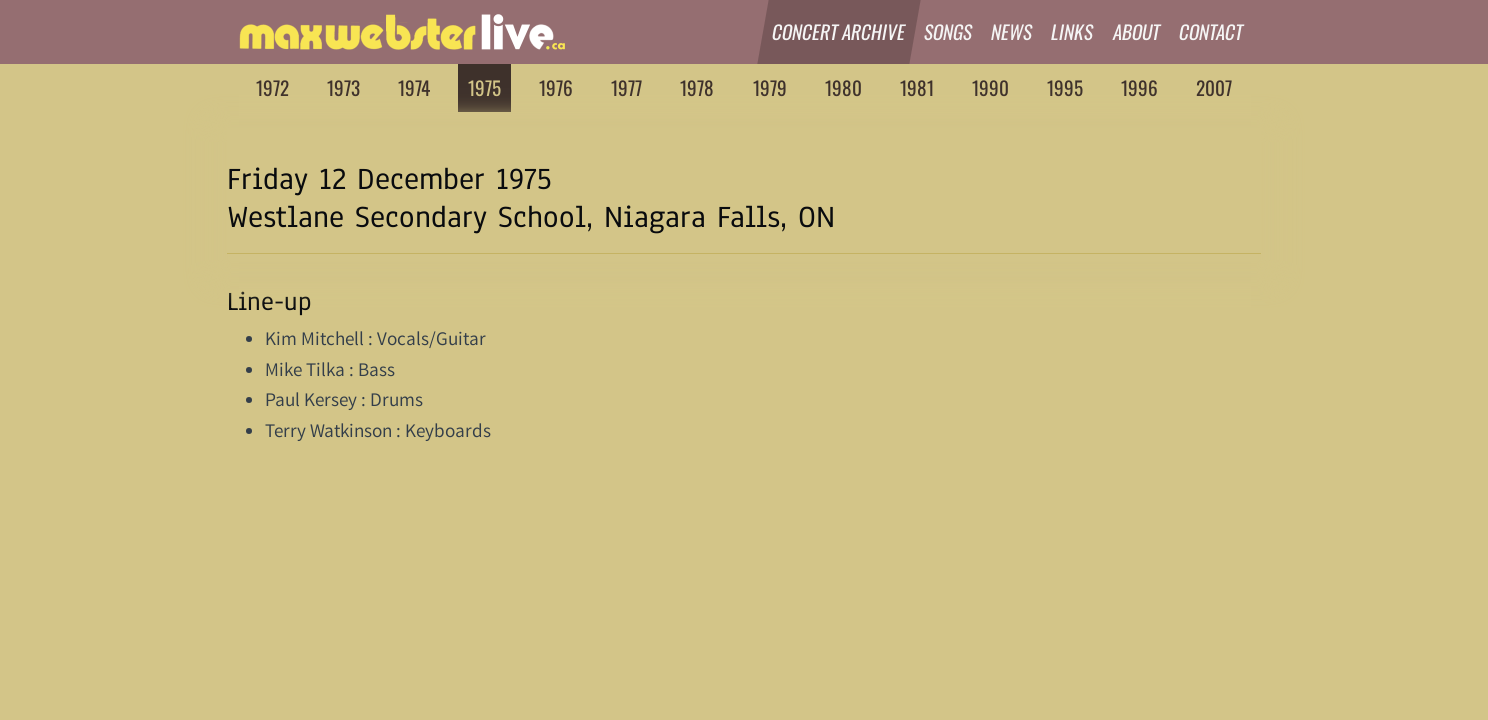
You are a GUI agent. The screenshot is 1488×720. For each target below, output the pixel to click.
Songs (948, 31)
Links (1073, 31)
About (1137, 31)
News (1012, 31)
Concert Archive (839, 31)
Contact (1211, 31)
